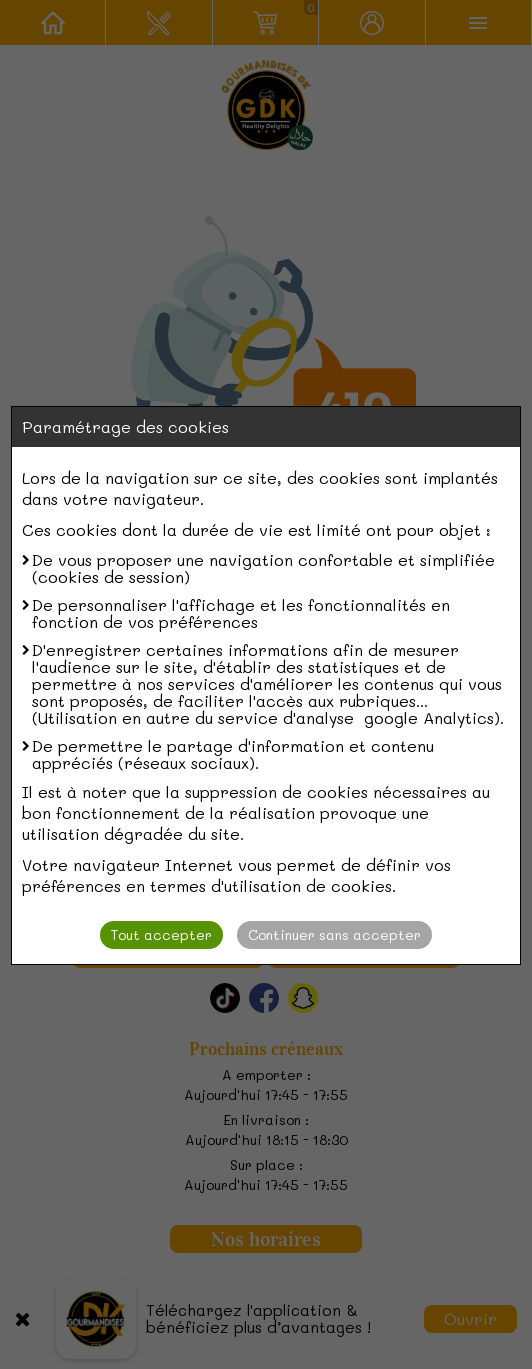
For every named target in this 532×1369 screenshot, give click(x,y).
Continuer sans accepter (334, 934)
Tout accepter (161, 934)
